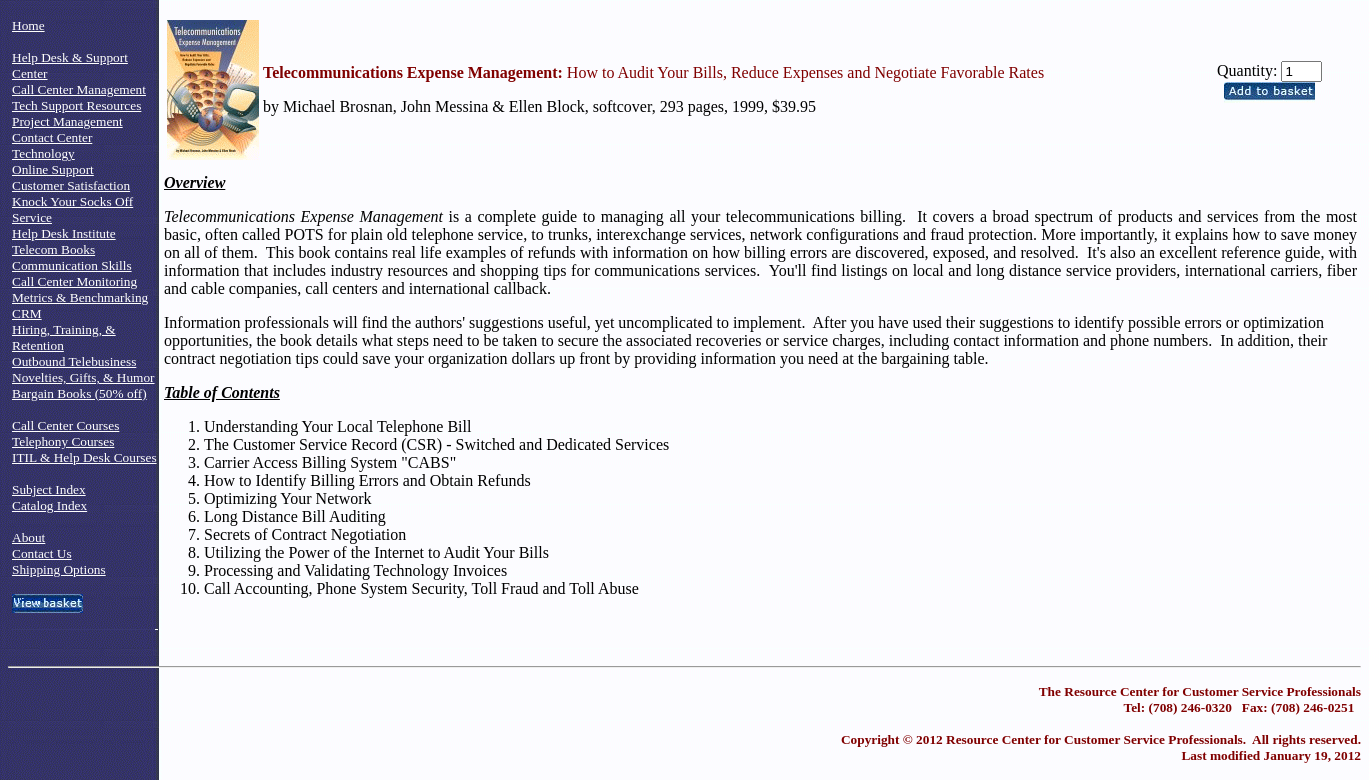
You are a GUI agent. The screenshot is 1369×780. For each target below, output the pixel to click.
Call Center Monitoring (74, 281)
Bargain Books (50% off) (79, 393)
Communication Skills (72, 265)
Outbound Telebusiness (74, 361)
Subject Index (49, 489)
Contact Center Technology (52, 145)
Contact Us (42, 553)
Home (28, 25)
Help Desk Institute (64, 233)
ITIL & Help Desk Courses (84, 457)
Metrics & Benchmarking (80, 297)
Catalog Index (49, 505)
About (28, 537)
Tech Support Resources (76, 105)
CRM (27, 313)
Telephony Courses (63, 441)
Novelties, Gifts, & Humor (83, 377)
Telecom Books (53, 249)
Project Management (67, 121)
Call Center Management (79, 89)
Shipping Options (59, 569)
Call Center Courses (65, 425)
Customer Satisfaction (71, 185)
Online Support (53, 169)
